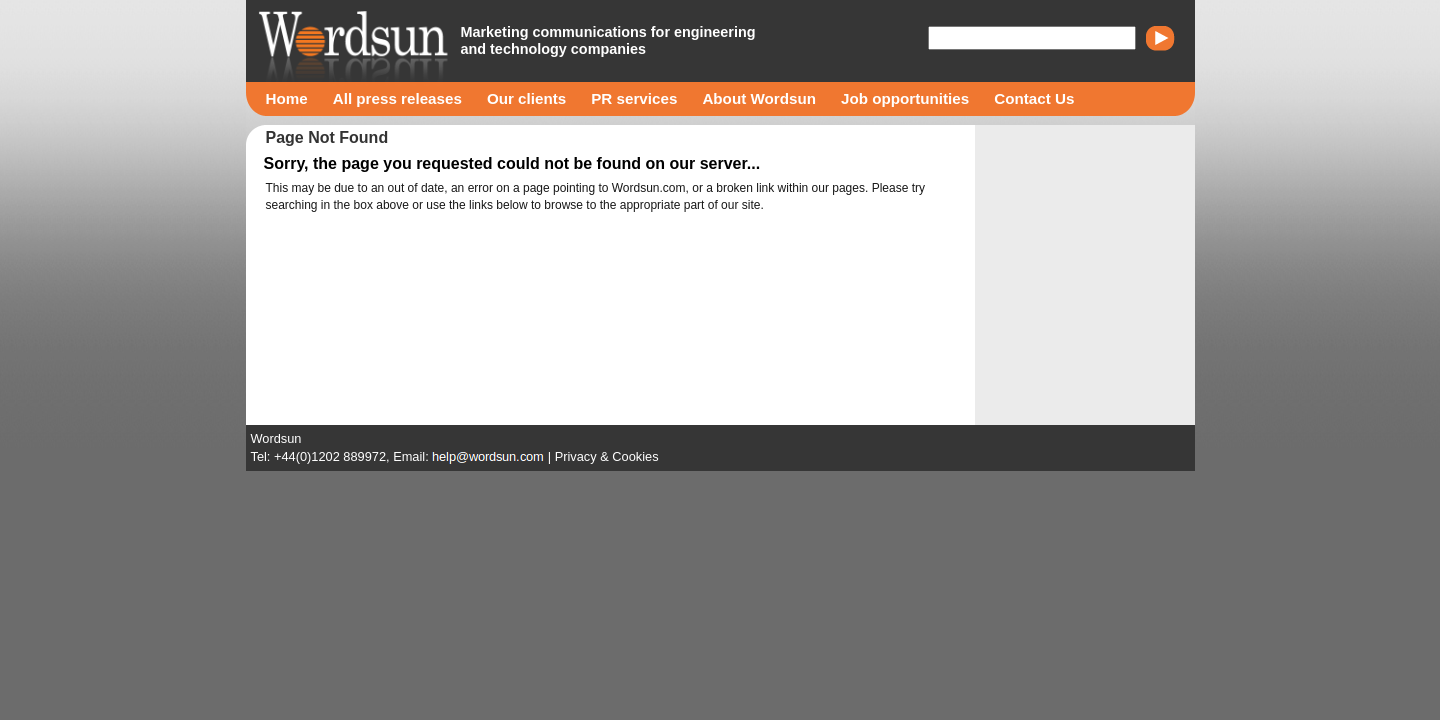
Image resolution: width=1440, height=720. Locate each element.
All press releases (397, 98)
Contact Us (1034, 98)
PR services (634, 98)
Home (287, 98)
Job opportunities (905, 98)
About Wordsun (759, 98)
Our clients (526, 98)
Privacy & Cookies (607, 456)
